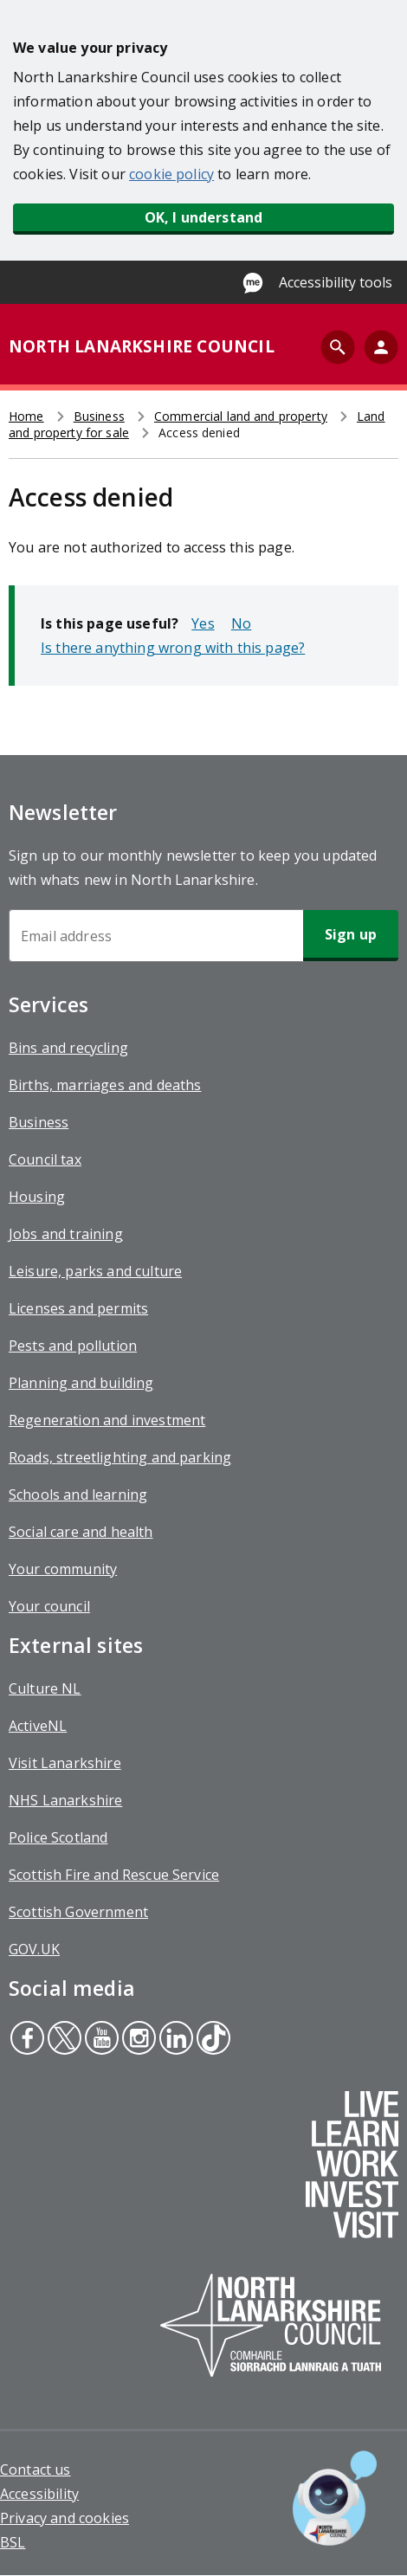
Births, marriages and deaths (105, 1084)
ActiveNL (38, 1725)
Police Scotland (58, 1837)
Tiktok (211, 2040)
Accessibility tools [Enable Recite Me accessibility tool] (335, 282)
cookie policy (171, 174)
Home (26, 416)
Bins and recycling (68, 1047)
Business (99, 416)
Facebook (27, 2040)
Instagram (137, 2040)
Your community (63, 1569)
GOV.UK (34, 1949)
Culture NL (45, 1688)
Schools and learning (78, 1494)
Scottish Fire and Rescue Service (114, 1874)
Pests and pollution (73, 1345)
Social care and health (81, 1531)
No (241, 623)
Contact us (35, 2469)
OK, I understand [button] (204, 217)
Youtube (99, 2040)
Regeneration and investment (107, 1420)
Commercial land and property (240, 416)
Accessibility (39, 2493)
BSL (12, 2542)
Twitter (64, 2040)
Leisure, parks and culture (95, 1271)
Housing (37, 1196)
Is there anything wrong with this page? (173, 647)
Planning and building (81, 1382)
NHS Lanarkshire (65, 1800)
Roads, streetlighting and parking (120, 1457)
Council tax (45, 1159)
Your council (49, 1606)
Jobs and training (66, 1233)
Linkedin (175, 2040)
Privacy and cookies (64, 2518)
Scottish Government (78, 1911)
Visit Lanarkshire (65, 1762)
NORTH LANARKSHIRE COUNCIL (142, 346)
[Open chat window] (335, 2498)
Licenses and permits (78, 1308)
